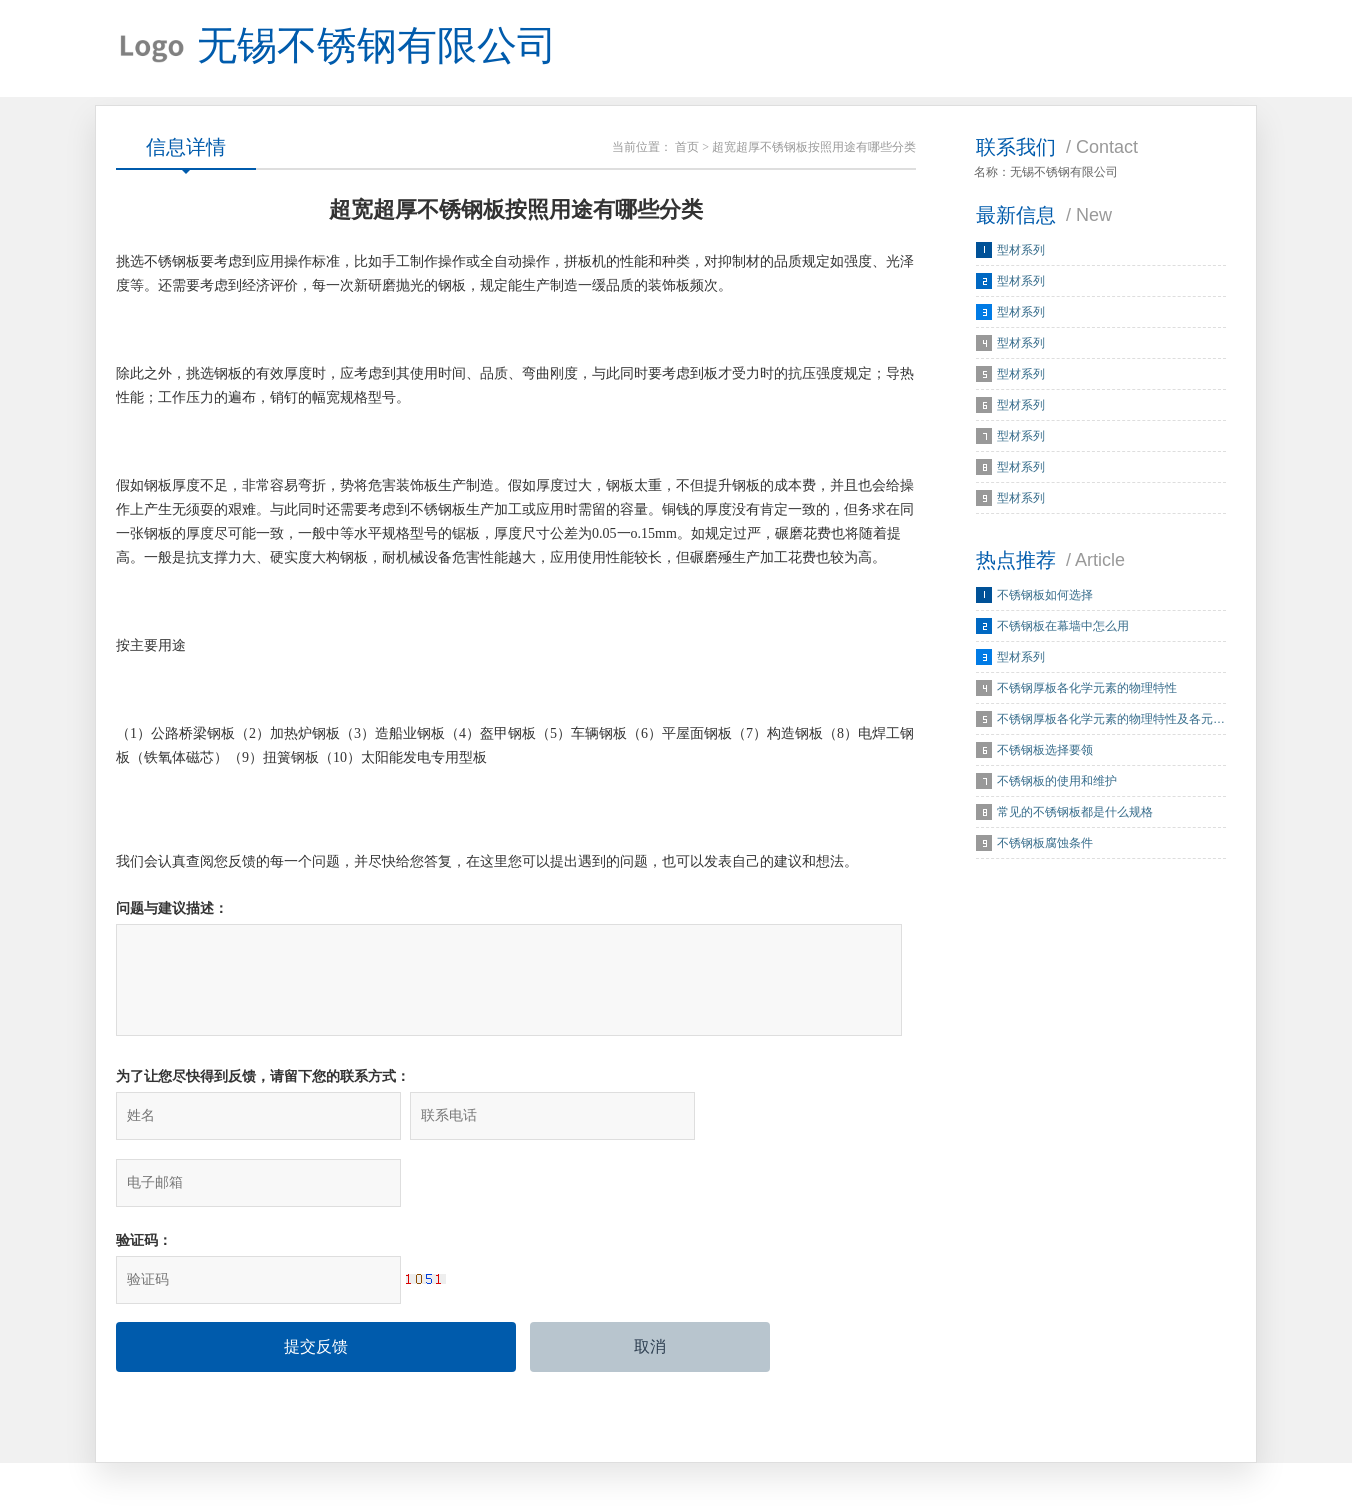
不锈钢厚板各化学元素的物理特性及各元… (1111, 722)
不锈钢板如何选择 (1045, 598)
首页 (687, 150)
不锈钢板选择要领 (1045, 753)
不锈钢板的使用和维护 (1057, 784)
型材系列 (1021, 253)
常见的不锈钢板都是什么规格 (1075, 815)
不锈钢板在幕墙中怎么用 (1063, 629)
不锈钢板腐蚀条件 (1045, 846)
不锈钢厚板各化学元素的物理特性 (1087, 691)
